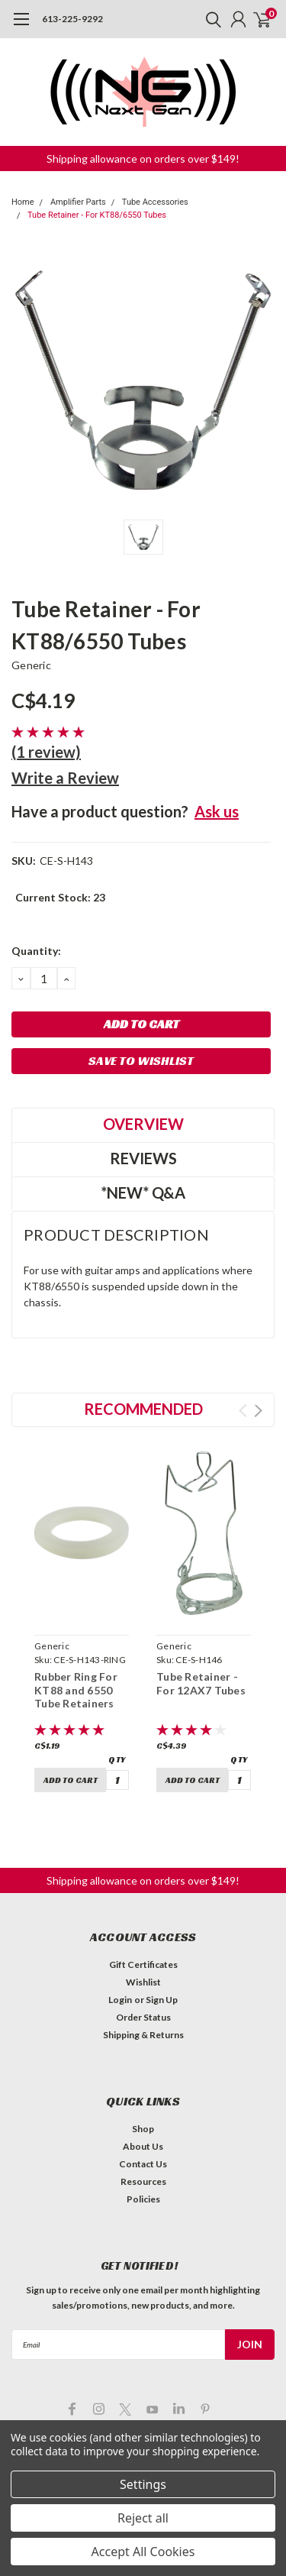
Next (258, 1410)
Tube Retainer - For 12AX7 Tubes (201, 1683)
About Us (143, 2146)
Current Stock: (60, 897)
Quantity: (36, 950)
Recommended (143, 1409)
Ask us (216, 811)
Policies (143, 2199)
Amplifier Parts (78, 202)
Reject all (143, 2518)
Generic (31, 665)
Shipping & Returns (143, 2034)
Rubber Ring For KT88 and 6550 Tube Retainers (75, 1690)
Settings (143, 2484)
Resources (143, 2181)
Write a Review (65, 778)
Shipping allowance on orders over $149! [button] (143, 158)
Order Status (143, 2017)
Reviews (143, 1158)
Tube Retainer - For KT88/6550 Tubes (96, 215)
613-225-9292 (72, 18)
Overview (143, 1124)
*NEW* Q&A (143, 1192)
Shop (143, 2128)
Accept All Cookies (143, 2551)
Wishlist (143, 1982)
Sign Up (162, 1999)
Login (120, 1999)
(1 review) (46, 752)
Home (22, 202)
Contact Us (143, 2164)
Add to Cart (70, 1780)
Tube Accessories (155, 202)
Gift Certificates (143, 1964)
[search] (209, 19)
